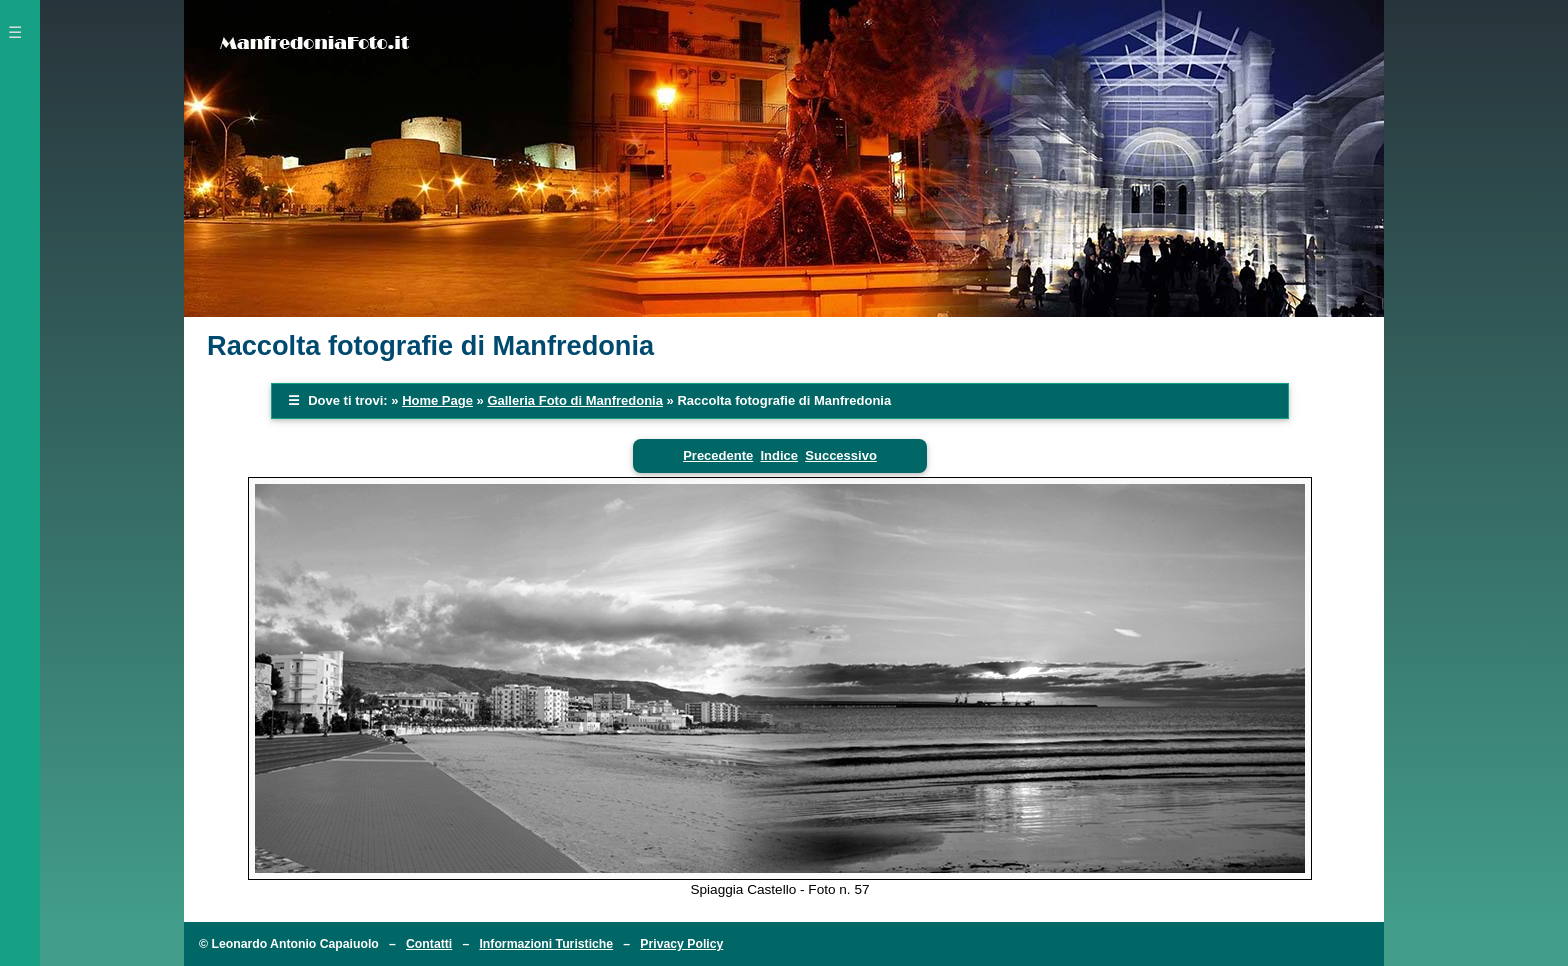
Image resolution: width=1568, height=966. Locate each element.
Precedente (718, 455)
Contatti (429, 944)
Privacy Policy (681, 944)
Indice (779, 455)
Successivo (841, 455)
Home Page (437, 400)
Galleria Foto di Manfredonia (575, 400)
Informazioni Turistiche (546, 944)
